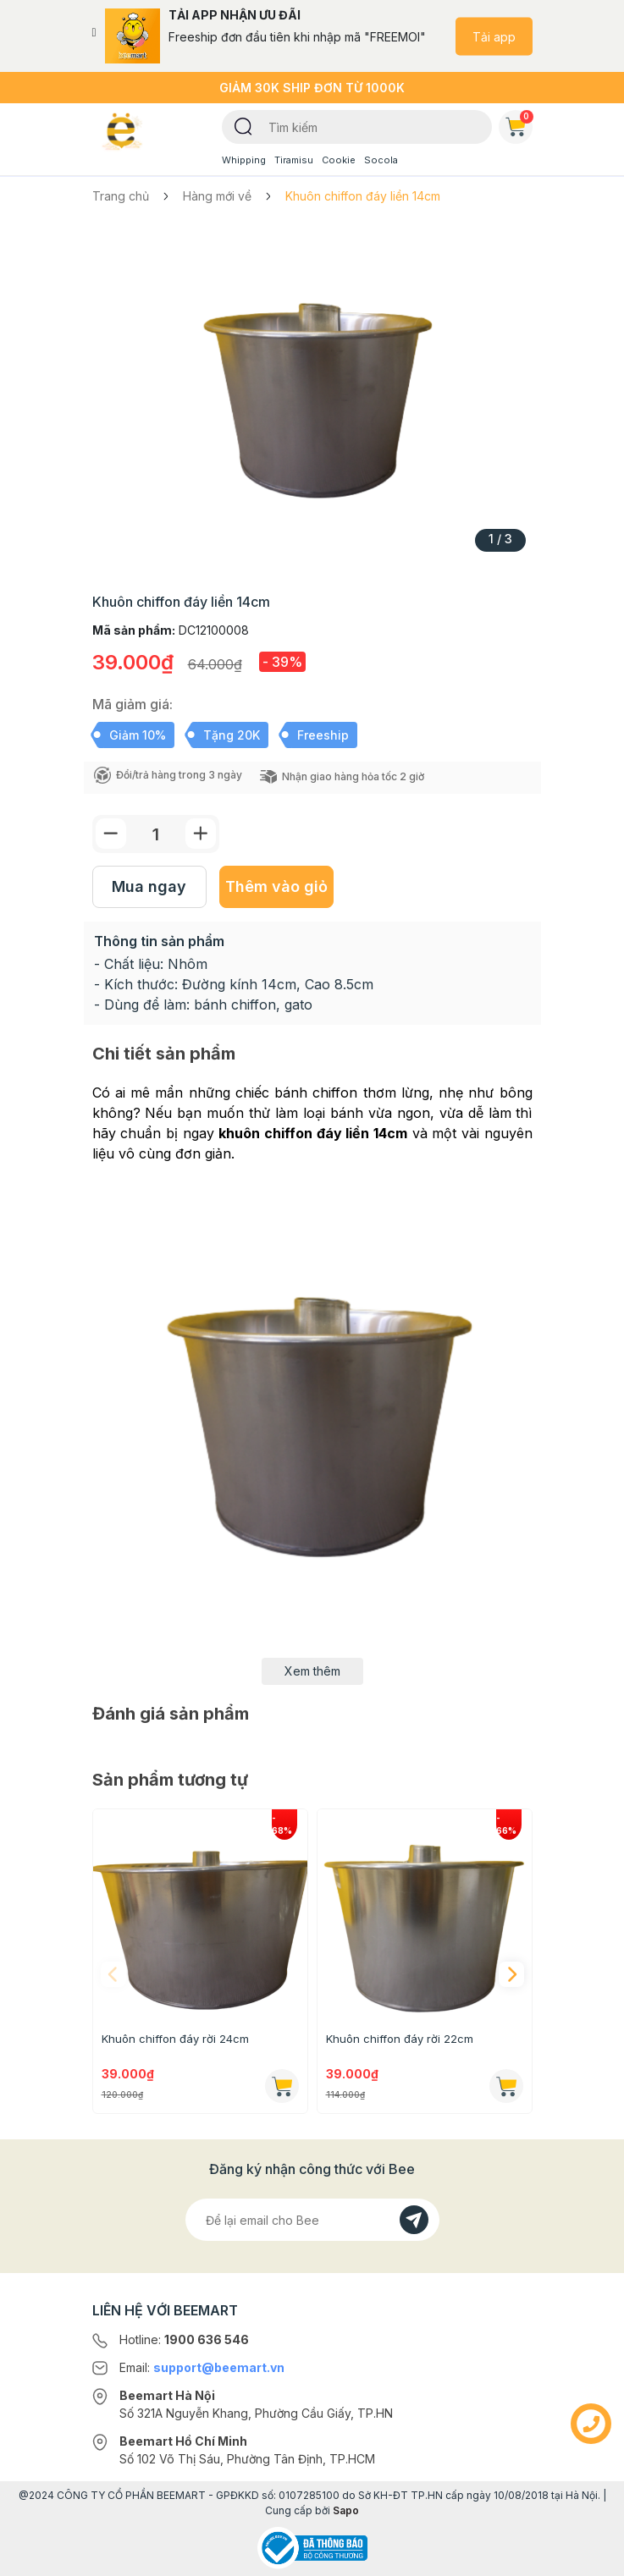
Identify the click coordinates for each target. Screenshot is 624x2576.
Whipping (244, 160)
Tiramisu (293, 160)
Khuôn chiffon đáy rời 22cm (399, 2038)
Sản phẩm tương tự (170, 1780)
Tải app (494, 36)
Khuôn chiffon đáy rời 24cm (175, 2038)
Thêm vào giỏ (276, 886)
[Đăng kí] (414, 2219)
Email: (201, 2367)
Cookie (339, 160)
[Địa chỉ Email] (312, 2220)
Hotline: (184, 2339)
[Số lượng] (155, 834)
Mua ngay (149, 886)
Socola (381, 160)
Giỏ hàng (519, 123)
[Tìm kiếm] (243, 125)
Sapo (346, 2510)
